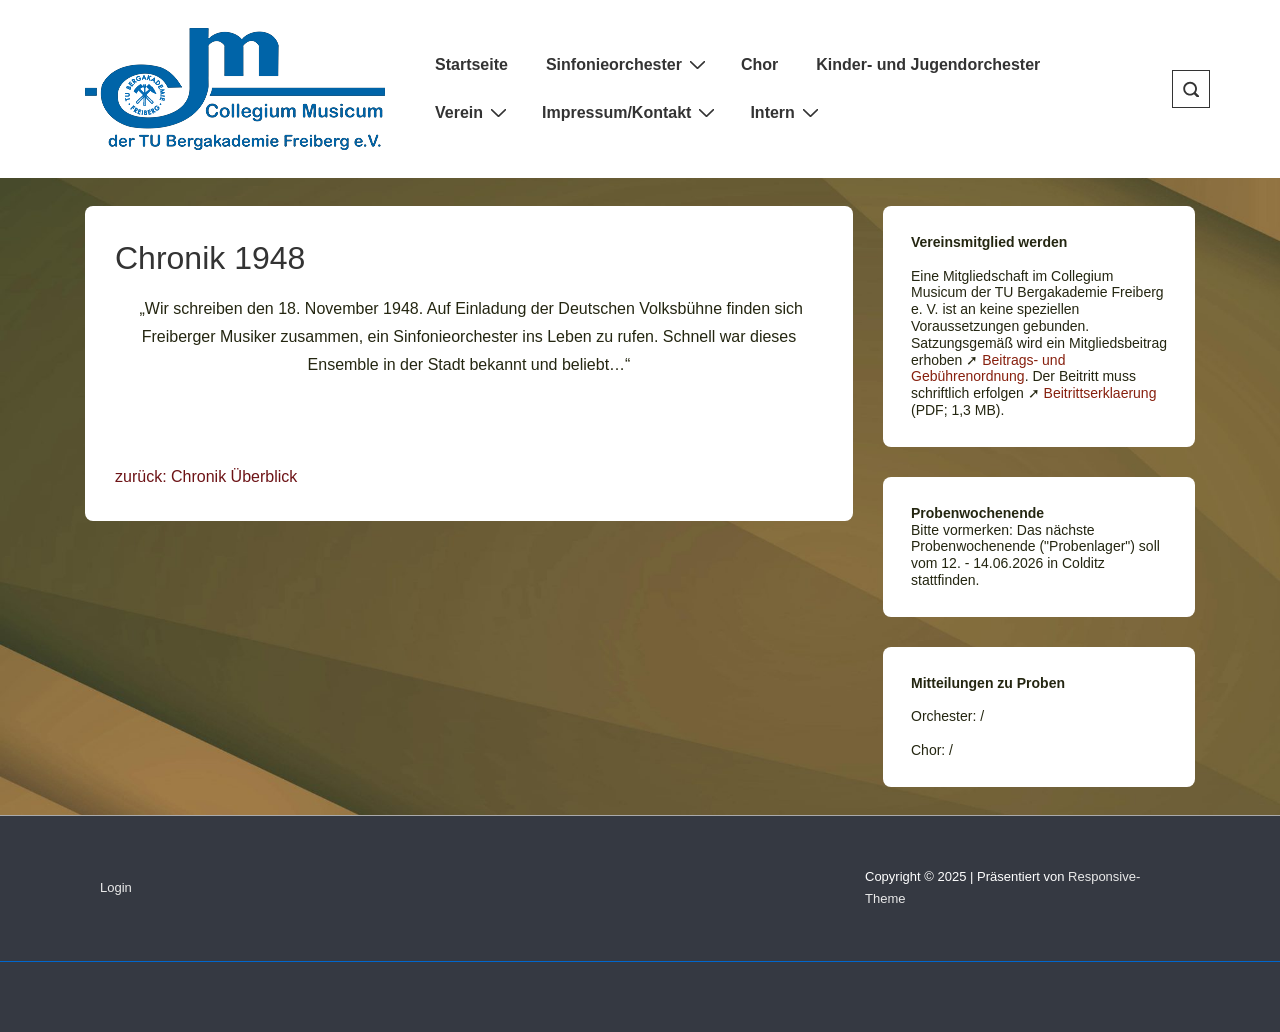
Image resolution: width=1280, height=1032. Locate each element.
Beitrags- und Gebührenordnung (988, 368)
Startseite (471, 64)
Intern (786, 112)
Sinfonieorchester (628, 64)
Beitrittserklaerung (1100, 393)
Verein (473, 112)
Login (116, 887)
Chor (759, 64)
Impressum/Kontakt (631, 112)
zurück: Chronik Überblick (206, 476)
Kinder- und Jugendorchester (928, 64)
